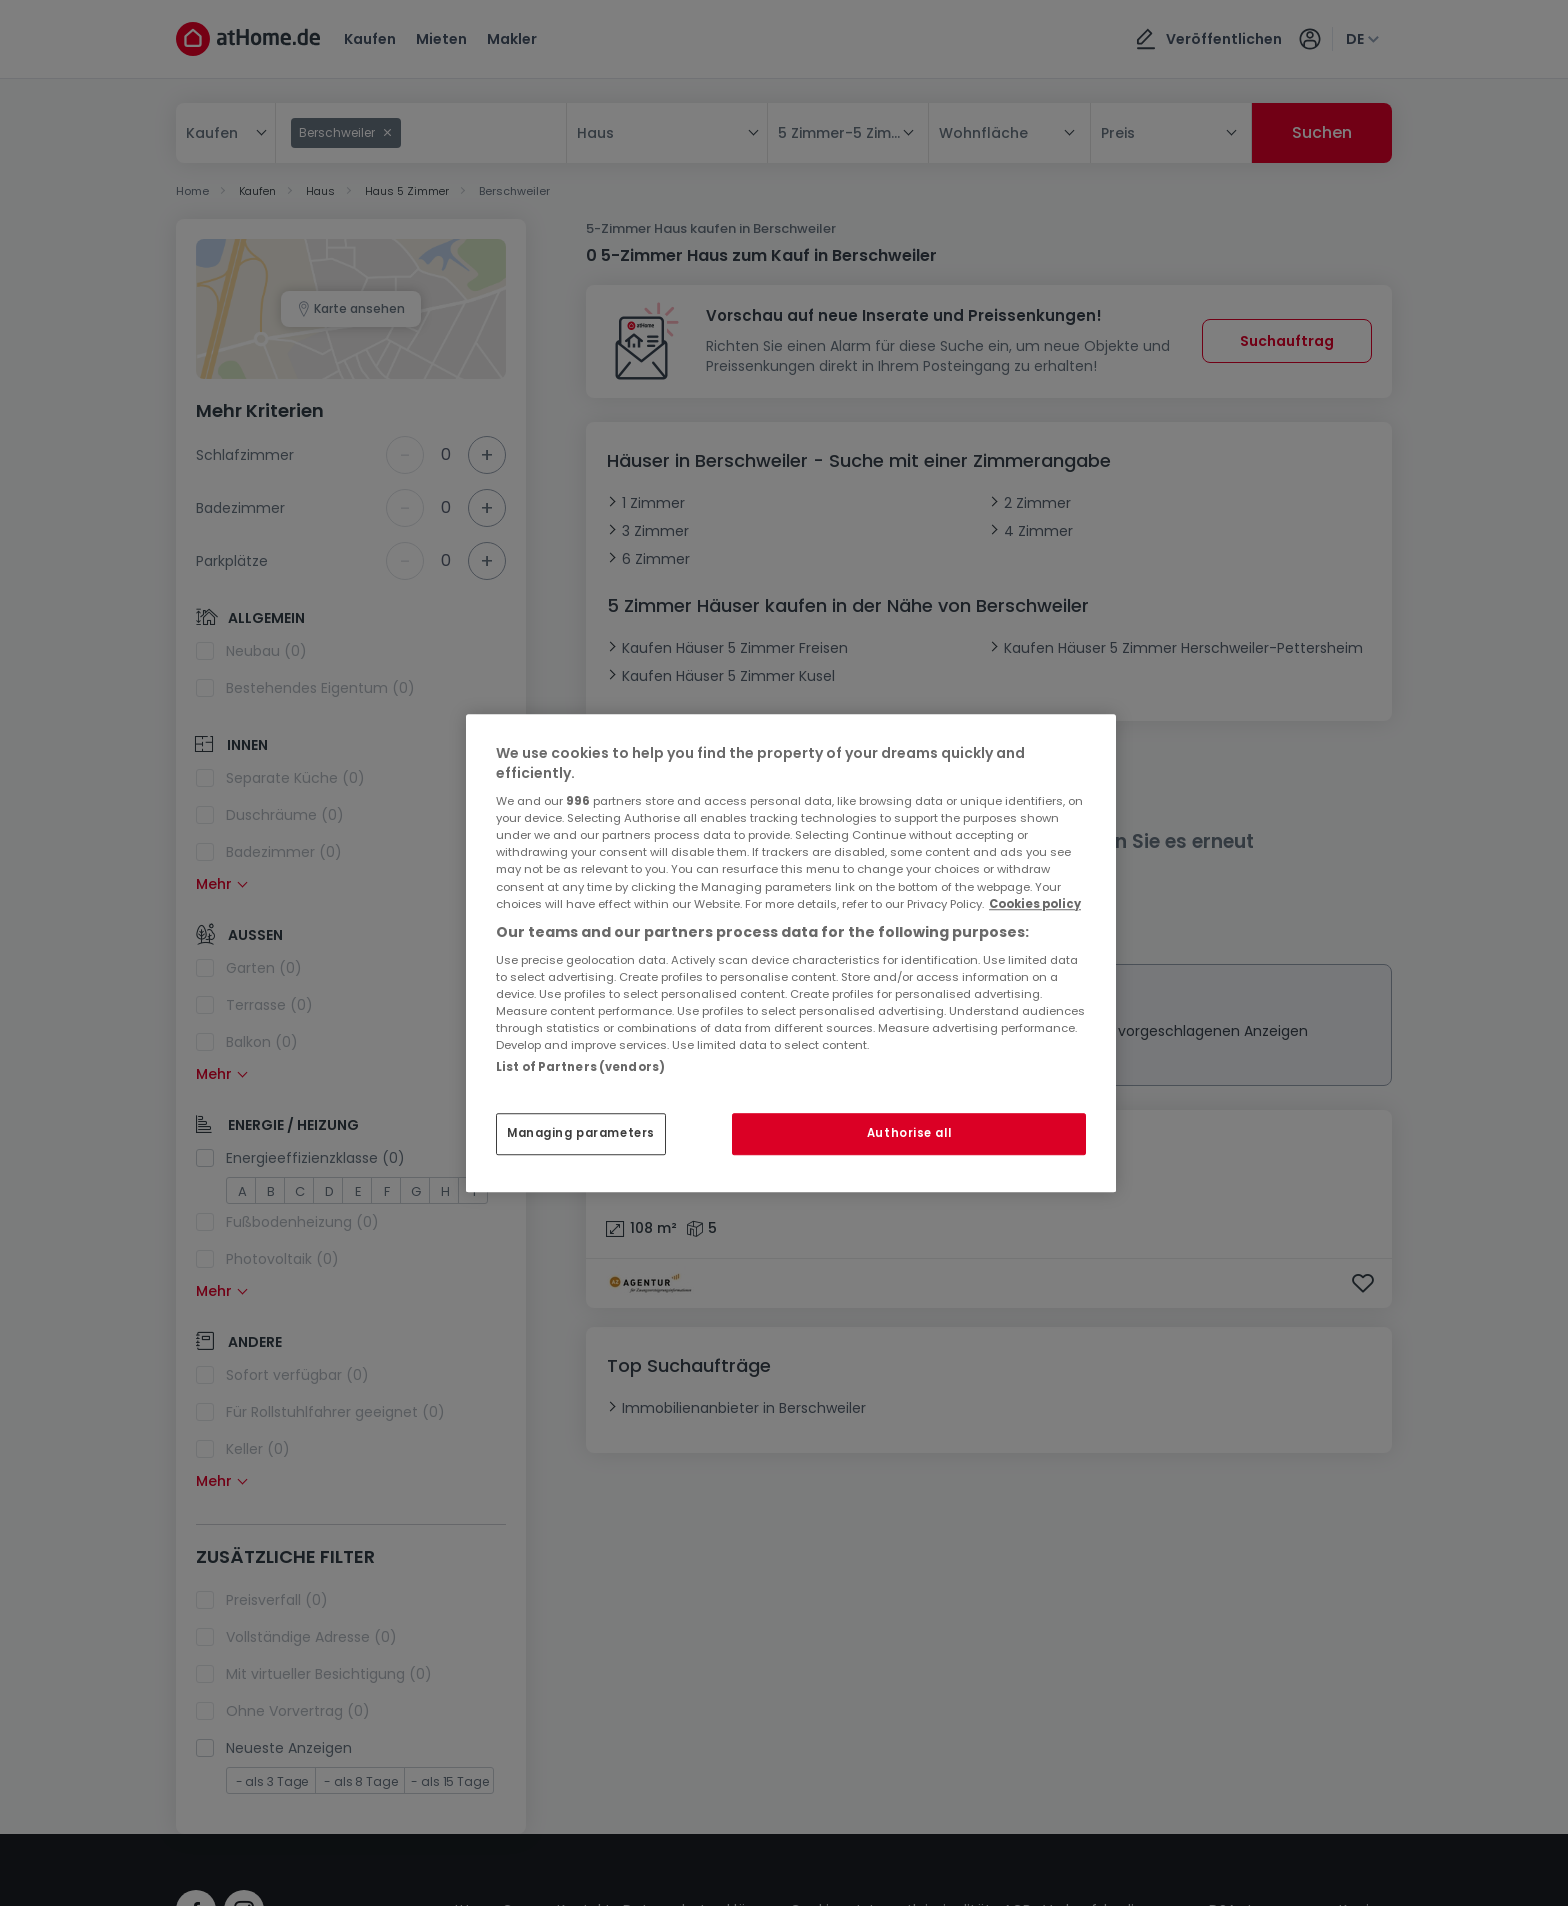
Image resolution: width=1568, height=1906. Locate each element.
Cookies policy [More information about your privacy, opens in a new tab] (1035, 904)
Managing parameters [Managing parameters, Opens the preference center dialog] (581, 1133)
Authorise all (909, 1133)
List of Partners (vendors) (580, 1067)
